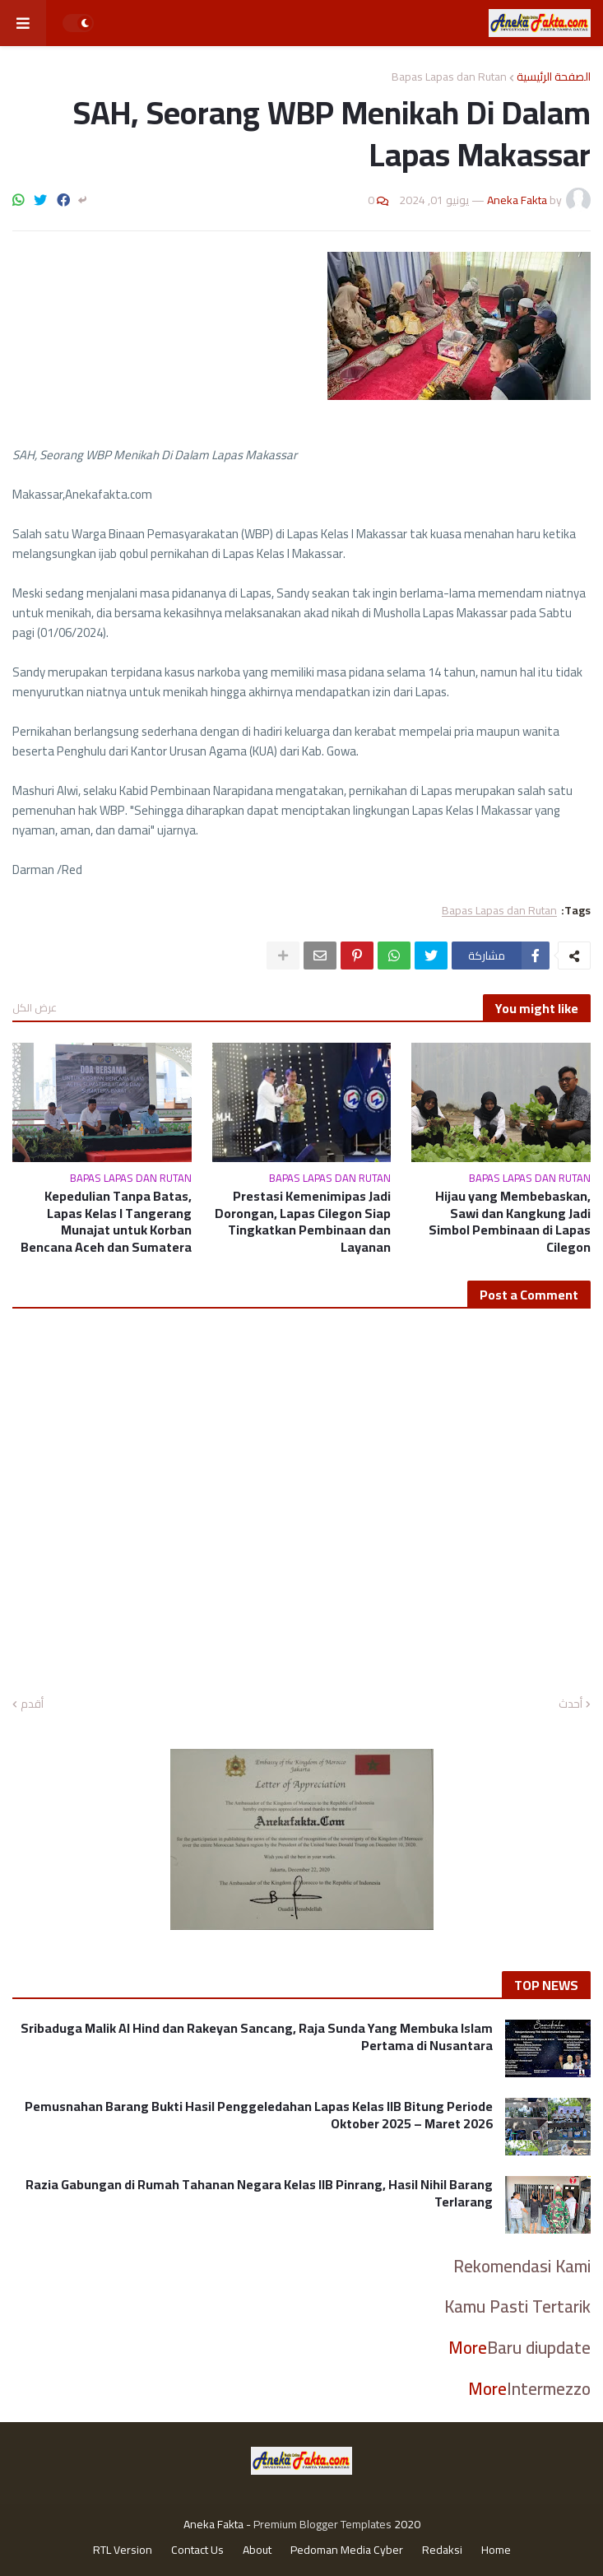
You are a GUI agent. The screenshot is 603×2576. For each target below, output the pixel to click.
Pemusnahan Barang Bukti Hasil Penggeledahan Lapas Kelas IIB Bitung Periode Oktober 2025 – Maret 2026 (259, 2115)
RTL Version (122, 2550)
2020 (407, 2524)
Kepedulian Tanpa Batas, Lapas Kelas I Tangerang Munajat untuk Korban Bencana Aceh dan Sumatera (106, 1222)
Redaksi (442, 2550)
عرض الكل (34, 1007)
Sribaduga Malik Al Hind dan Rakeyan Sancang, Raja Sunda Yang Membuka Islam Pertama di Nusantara (257, 2037)
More (467, 2348)
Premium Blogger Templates (322, 2524)
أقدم (32, 1704)
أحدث (570, 1704)
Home (496, 2550)
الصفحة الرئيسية (554, 76)
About (257, 2550)
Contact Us (197, 2550)
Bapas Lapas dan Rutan (449, 76)
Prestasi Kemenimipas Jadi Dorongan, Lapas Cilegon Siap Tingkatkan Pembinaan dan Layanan (303, 1222)
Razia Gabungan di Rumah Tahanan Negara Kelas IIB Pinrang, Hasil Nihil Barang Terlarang (259, 2193)
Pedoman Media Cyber (346, 2550)
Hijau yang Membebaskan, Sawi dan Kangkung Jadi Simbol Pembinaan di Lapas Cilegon (510, 1222)
